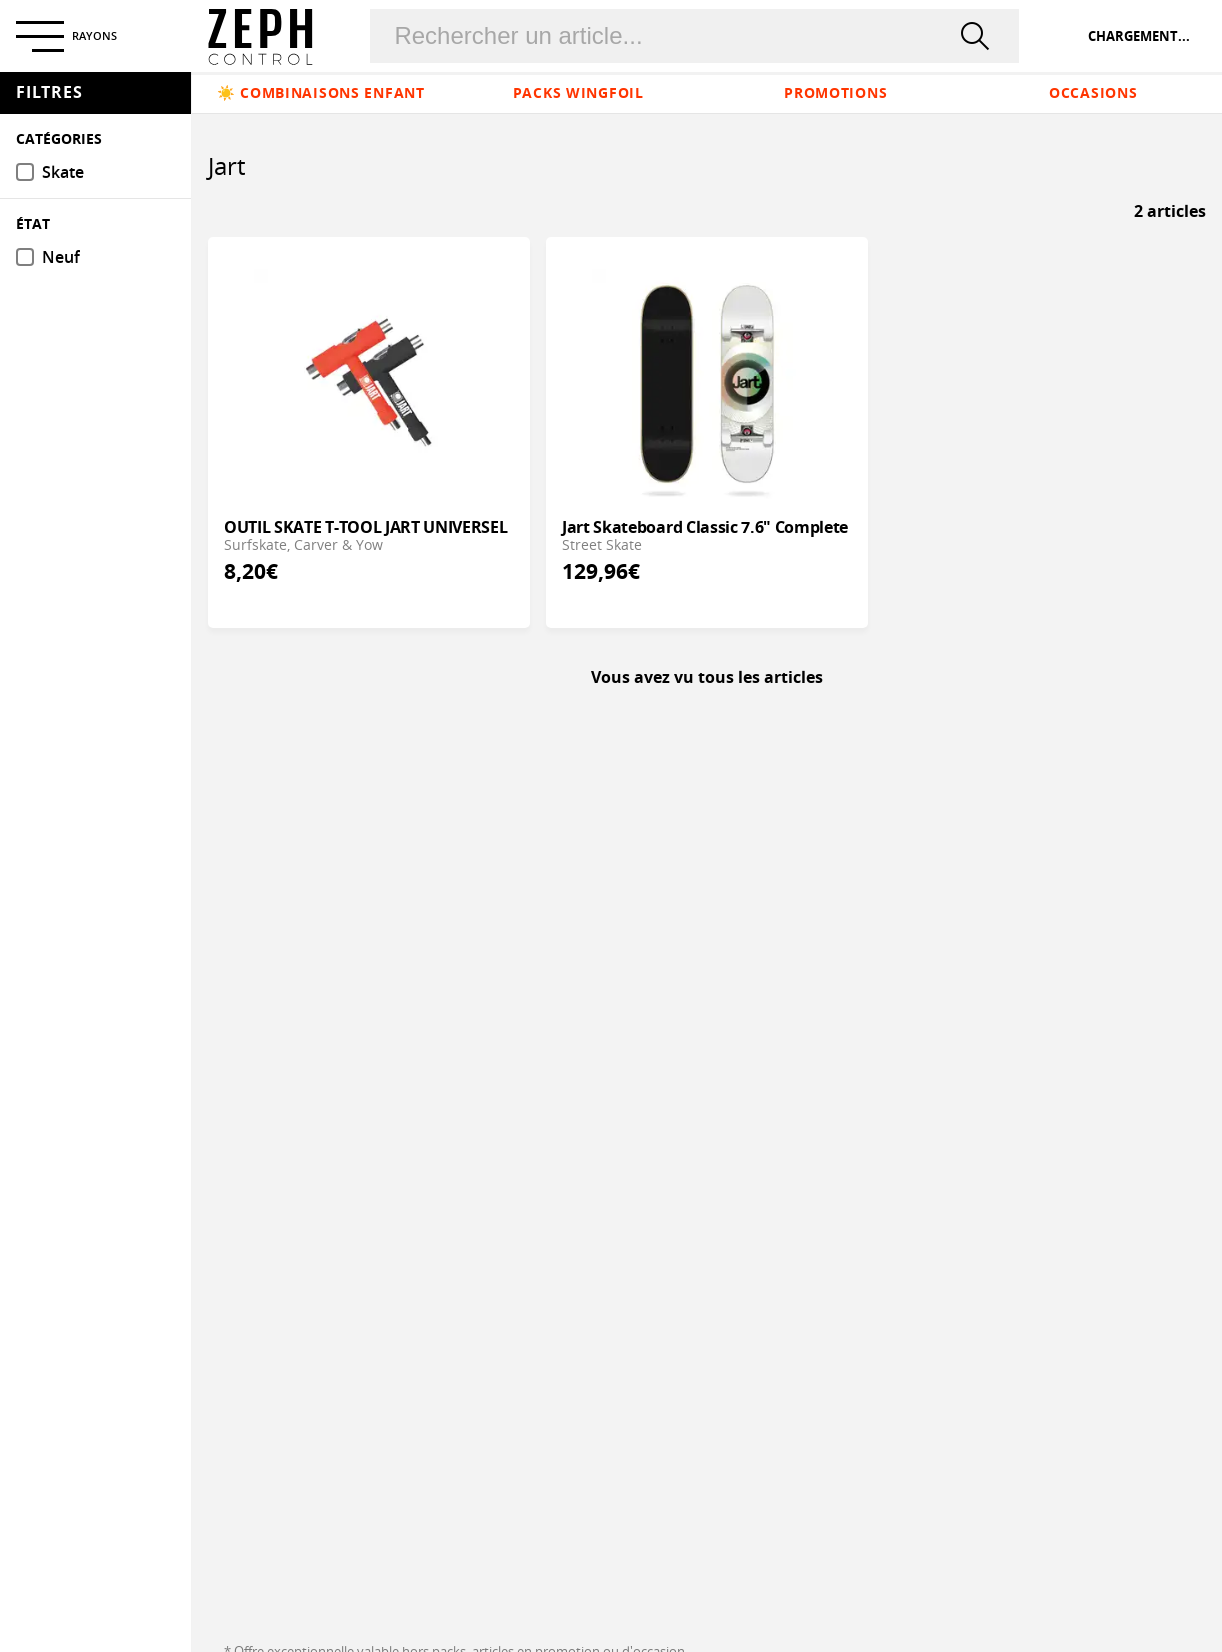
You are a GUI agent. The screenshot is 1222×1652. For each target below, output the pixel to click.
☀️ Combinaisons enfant (321, 92)
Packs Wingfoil (578, 92)
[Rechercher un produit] (670, 36)
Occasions (1093, 92)
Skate (63, 172)
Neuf (61, 257)
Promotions (835, 92)
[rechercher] (979, 36)
